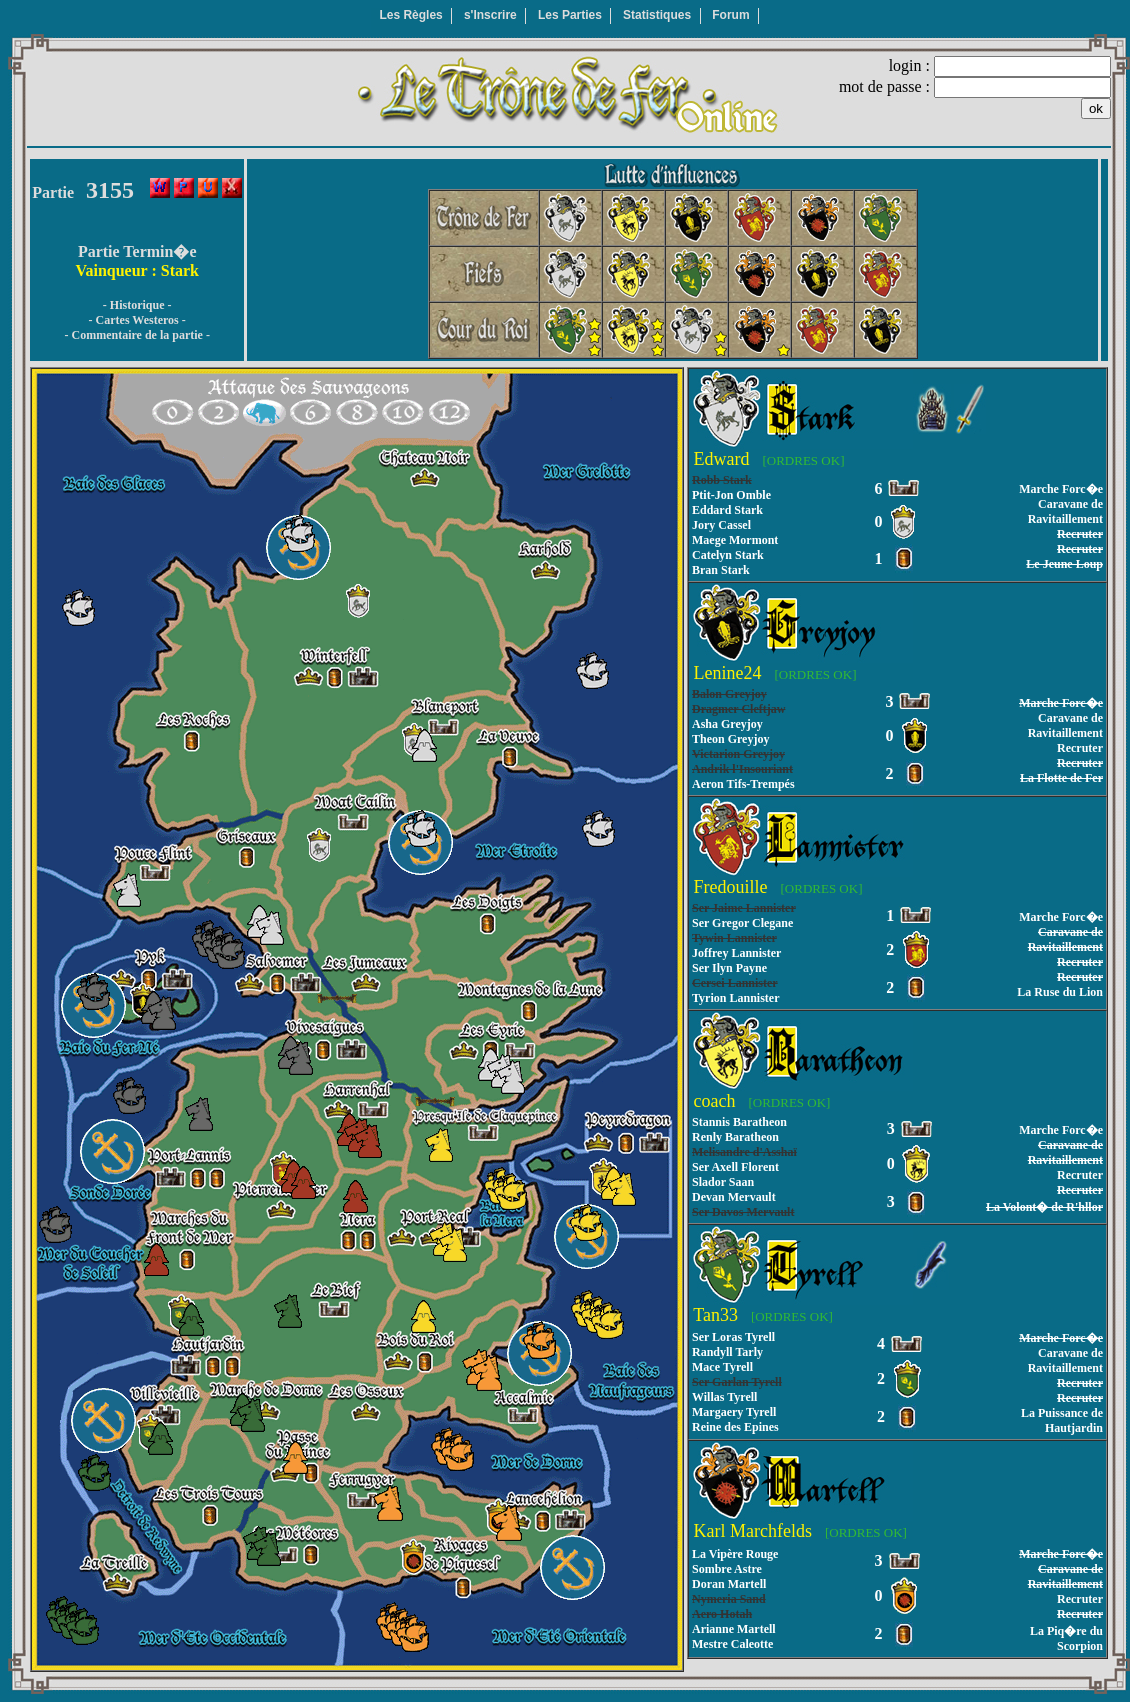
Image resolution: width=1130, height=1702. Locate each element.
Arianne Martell (734, 1629)
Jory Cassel (721, 525)
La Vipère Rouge (735, 1554)
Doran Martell (729, 1584)
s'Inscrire (490, 15)
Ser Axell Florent (735, 1167)
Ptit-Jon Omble (731, 495)
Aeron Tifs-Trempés (743, 784)
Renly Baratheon (735, 1137)
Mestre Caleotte (732, 1644)
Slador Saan (723, 1182)
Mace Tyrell (722, 1367)
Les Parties (570, 15)
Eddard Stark (727, 510)
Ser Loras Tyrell (733, 1337)
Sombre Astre (727, 1569)
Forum (730, 15)
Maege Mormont (735, 540)
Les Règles (410, 15)
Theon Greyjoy (730, 739)
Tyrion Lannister (735, 998)
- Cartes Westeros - (137, 320)
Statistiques (657, 15)
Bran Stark (721, 570)
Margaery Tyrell (734, 1412)
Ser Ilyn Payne (729, 968)
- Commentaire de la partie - (136, 335)
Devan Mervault (734, 1197)
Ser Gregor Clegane (742, 923)
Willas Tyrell (724, 1397)
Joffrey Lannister (736, 953)
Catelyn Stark (728, 555)
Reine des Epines (735, 1427)
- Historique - (137, 305)
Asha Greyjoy (727, 724)
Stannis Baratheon (739, 1122)
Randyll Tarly (727, 1352)
